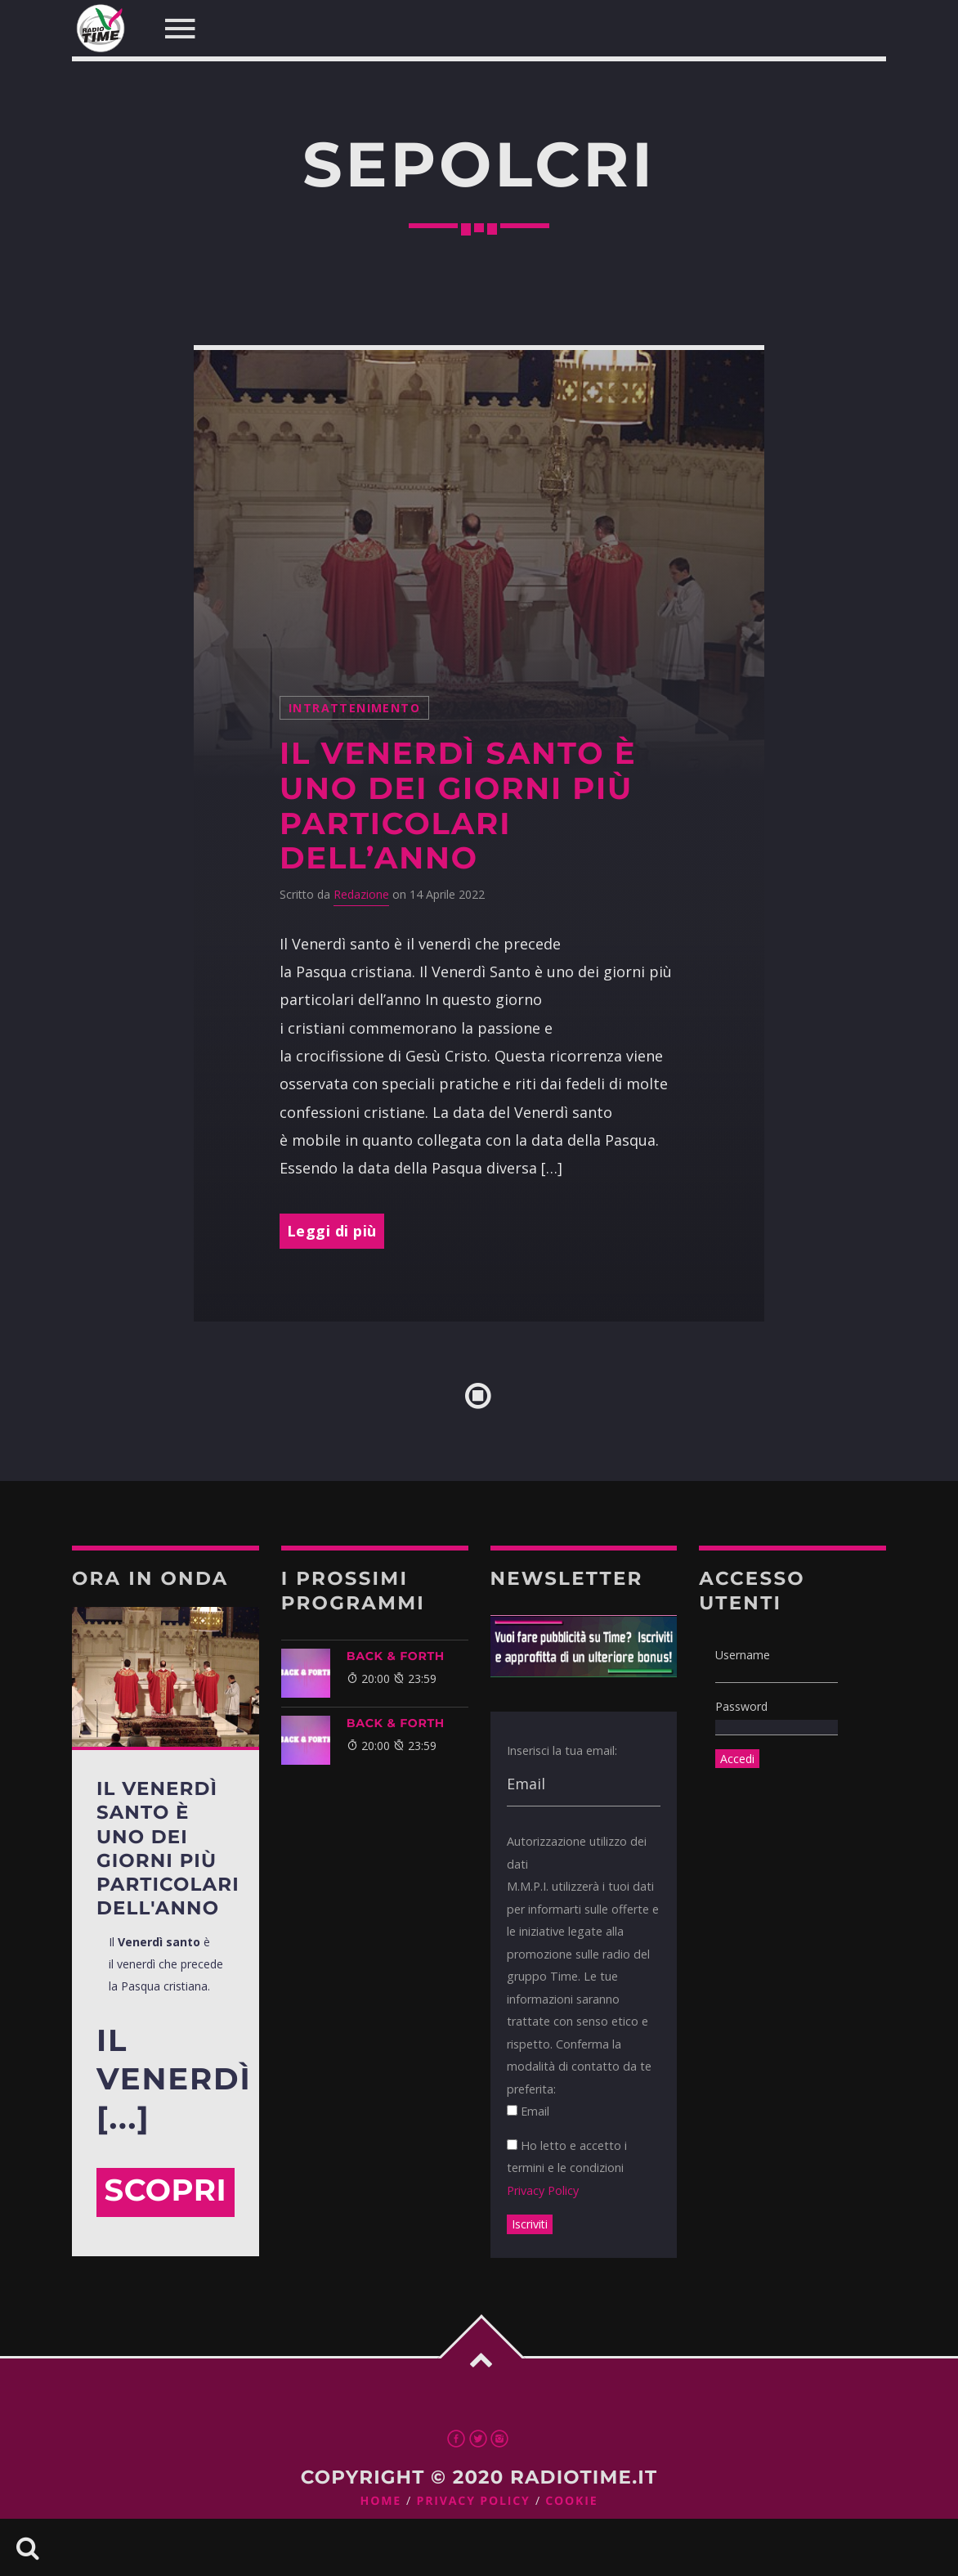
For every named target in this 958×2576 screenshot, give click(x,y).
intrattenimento (354, 708)
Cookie (571, 2501)
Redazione (361, 894)
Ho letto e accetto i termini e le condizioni (567, 2168)
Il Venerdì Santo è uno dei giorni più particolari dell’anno (458, 806)
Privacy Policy (543, 2190)
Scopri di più (165, 2194)
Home (381, 2501)
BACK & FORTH (396, 1656)
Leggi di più (332, 1231)
